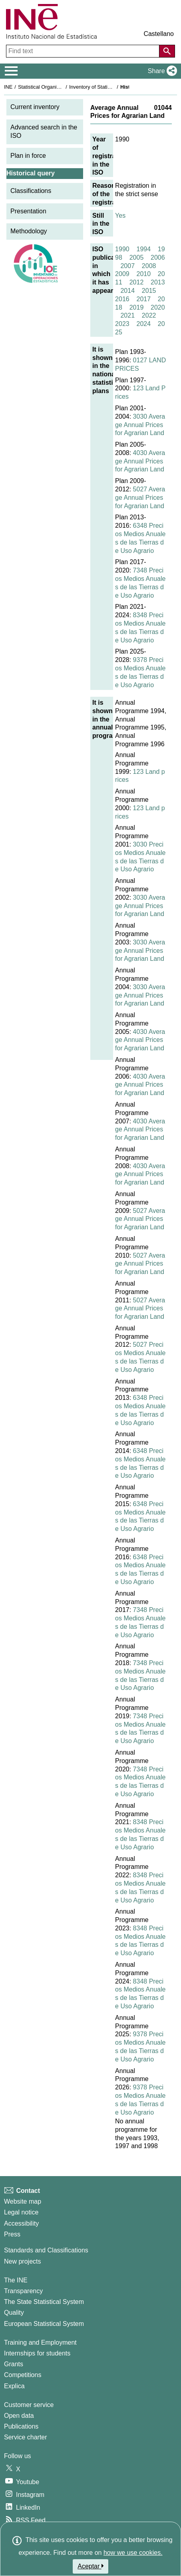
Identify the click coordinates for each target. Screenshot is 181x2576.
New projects (22, 2261)
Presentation (28, 211)
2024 (143, 323)
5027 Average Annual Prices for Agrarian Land (140, 497)
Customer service (29, 2404)
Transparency (23, 2291)
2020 (158, 307)
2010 (143, 273)
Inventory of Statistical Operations (107, 87)
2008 (149, 265)
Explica (14, 2386)
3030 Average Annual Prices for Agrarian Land (140, 425)
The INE (16, 2280)
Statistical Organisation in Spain (54, 87)
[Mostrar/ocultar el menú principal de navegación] (11, 71)
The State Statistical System (44, 2301)
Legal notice (21, 2212)
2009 (122, 273)
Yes (120, 215)
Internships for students (37, 2353)
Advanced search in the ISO (43, 131)
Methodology (28, 231)
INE (8, 87)
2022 (149, 315)
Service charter (25, 2437)
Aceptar (90, 2566)
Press (12, 2234)
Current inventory (35, 106)
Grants (13, 2364)
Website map (22, 2201)
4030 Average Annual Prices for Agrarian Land (140, 461)
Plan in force (28, 155)
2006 (158, 257)
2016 (122, 299)
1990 (122, 249)
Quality (14, 2312)
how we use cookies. (133, 2552)
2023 (122, 323)
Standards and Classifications (46, 2250)
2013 (158, 282)
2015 (149, 290)
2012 (136, 282)
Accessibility (21, 2223)
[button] (161, 71)
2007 (127, 265)
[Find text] (83, 51)
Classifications (30, 190)
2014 (127, 290)
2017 (143, 299)
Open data (19, 2415)
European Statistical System (44, 2323)
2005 (136, 257)
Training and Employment (40, 2342)
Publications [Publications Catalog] (21, 2426)
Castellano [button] (158, 33)
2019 (136, 307)
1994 (143, 249)
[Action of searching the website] (167, 51)
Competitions (22, 2374)
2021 (127, 315)
